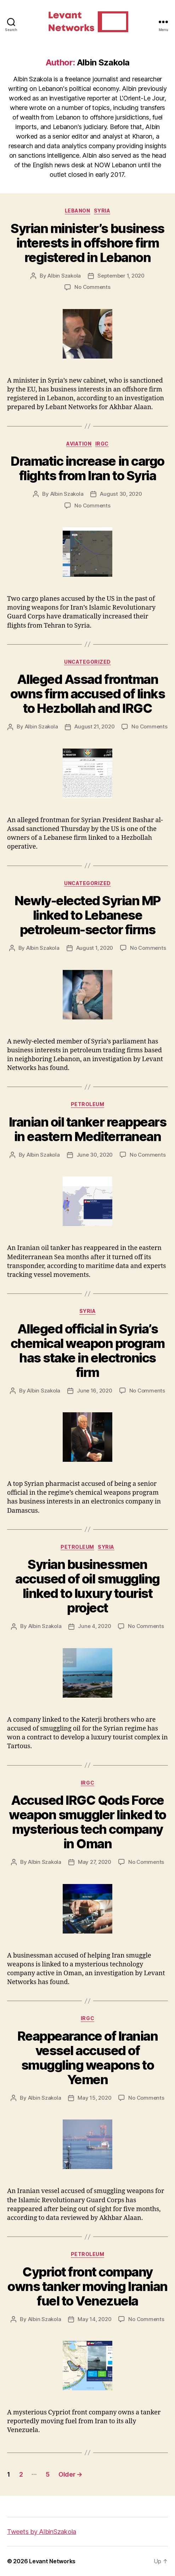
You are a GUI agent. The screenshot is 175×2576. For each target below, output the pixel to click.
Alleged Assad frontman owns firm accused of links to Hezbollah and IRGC (87, 693)
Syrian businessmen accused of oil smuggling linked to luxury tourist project (87, 1586)
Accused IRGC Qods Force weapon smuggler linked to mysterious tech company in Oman (87, 1821)
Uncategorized (87, 662)
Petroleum (88, 1104)
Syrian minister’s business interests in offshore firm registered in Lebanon (87, 243)
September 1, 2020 (121, 275)
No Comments (92, 287)
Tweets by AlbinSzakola (41, 2531)
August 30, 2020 (121, 493)
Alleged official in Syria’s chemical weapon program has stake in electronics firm (88, 1350)
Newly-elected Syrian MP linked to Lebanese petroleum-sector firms (87, 915)
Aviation (78, 444)
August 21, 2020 (94, 726)
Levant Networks (52, 2561)
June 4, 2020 (94, 1626)
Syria (102, 211)
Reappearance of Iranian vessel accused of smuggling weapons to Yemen (87, 2057)
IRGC (102, 444)
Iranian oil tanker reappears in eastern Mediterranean (87, 1129)
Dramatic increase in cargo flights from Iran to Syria (87, 468)
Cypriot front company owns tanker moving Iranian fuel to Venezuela (87, 2286)
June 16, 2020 (94, 1390)
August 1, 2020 (94, 947)
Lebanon (77, 211)
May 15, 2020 (94, 2097)
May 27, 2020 (94, 1862)
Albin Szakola (64, 275)
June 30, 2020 (95, 1154)
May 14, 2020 (94, 2319)
